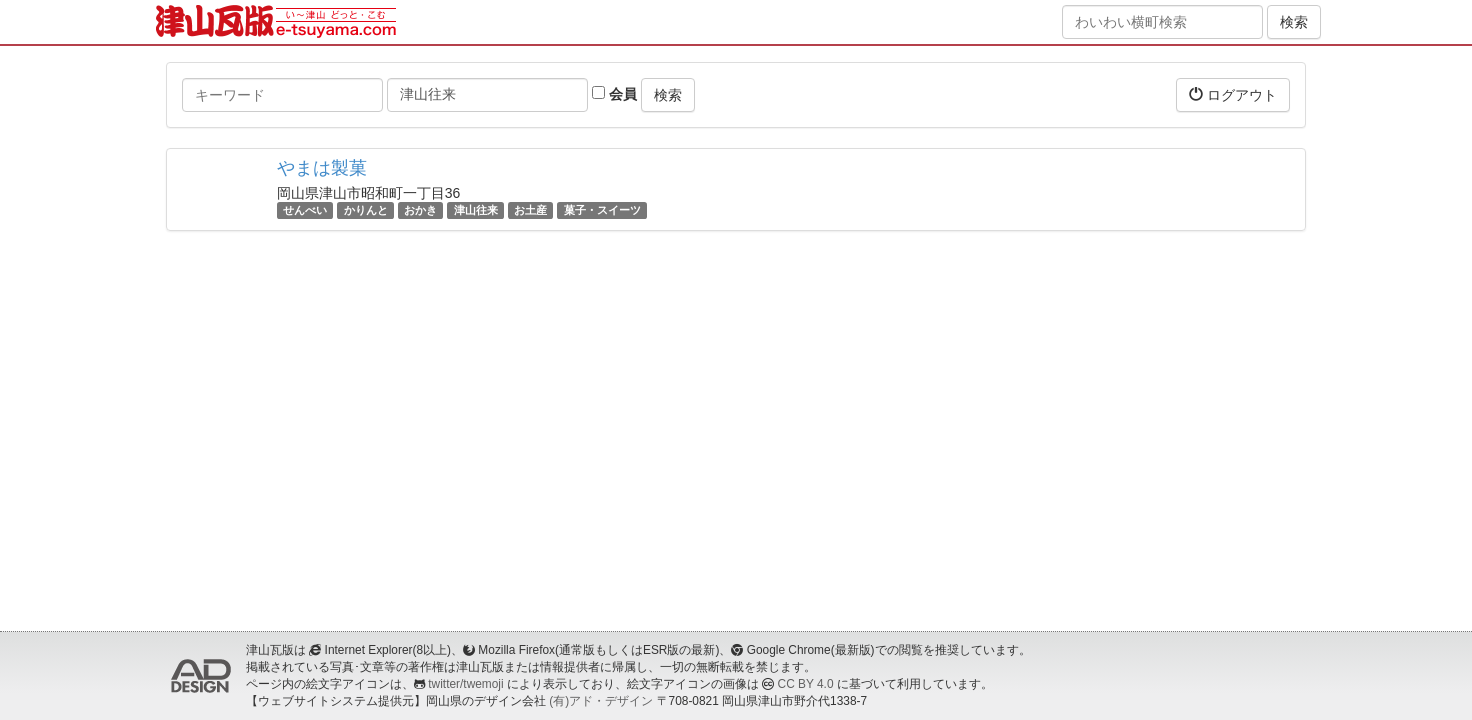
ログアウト (1233, 94)
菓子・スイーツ (602, 210)
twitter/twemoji (465, 684)
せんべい (305, 210)
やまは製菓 (322, 168)
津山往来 (476, 210)
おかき (420, 210)
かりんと (366, 210)
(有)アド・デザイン (601, 701)
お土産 (530, 210)
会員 (614, 94)
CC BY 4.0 (806, 684)
